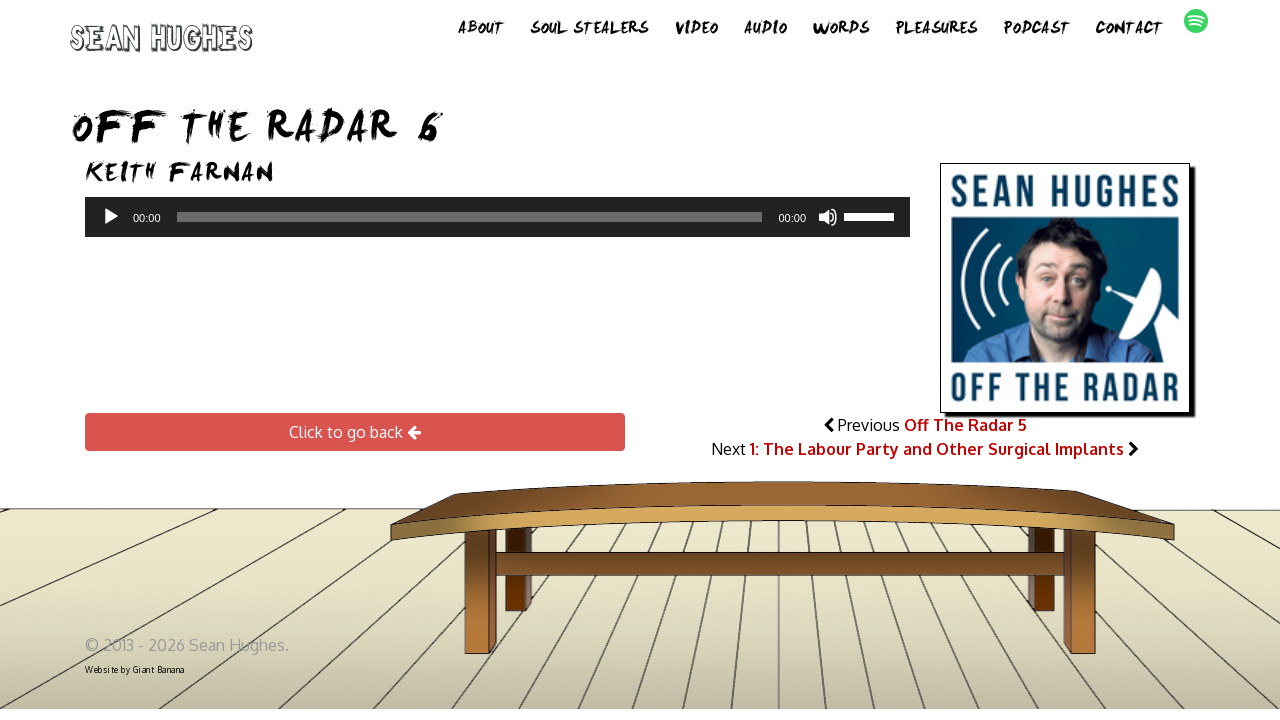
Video (696, 30)
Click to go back (355, 432)
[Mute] (828, 217)
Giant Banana (159, 670)
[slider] (470, 217)
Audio (765, 30)
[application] (497, 217)
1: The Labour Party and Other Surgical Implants (937, 449)
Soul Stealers (589, 30)
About (481, 30)
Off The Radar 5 (965, 425)
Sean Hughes (161, 42)
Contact (1129, 30)
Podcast (1036, 30)
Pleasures (936, 30)
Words (841, 30)
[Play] (111, 217)
